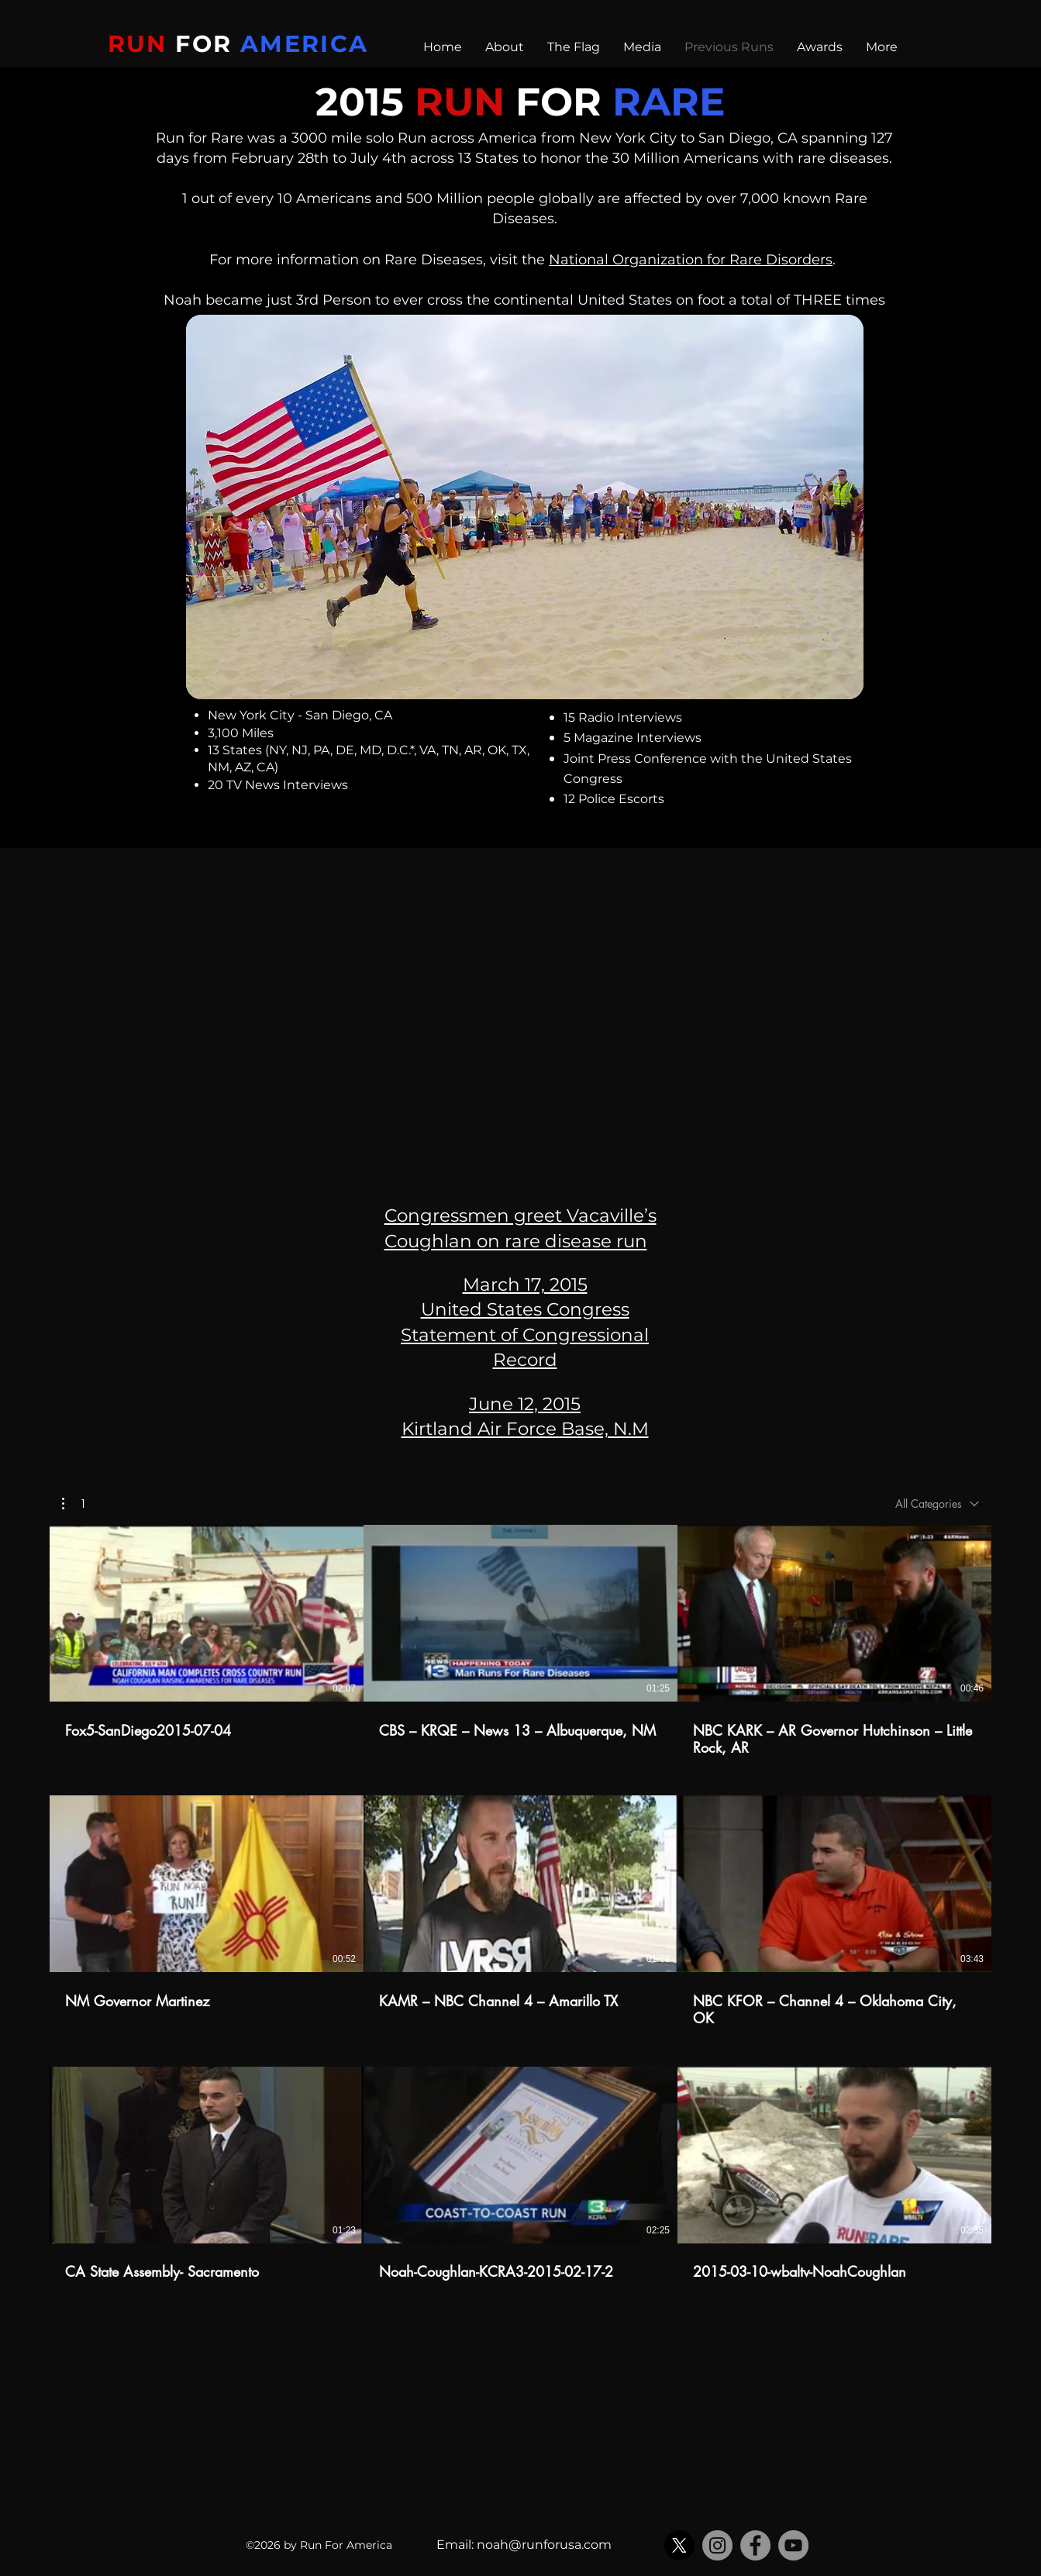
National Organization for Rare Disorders (690, 259)
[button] (74, 1503)
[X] (679, 2545)
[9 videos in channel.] (520, 1912)
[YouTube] (793, 2545)
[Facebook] (755, 2545)
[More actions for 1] (74, 1503)
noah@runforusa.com (544, 2544)
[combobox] (937, 1503)
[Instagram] (717, 2545)
